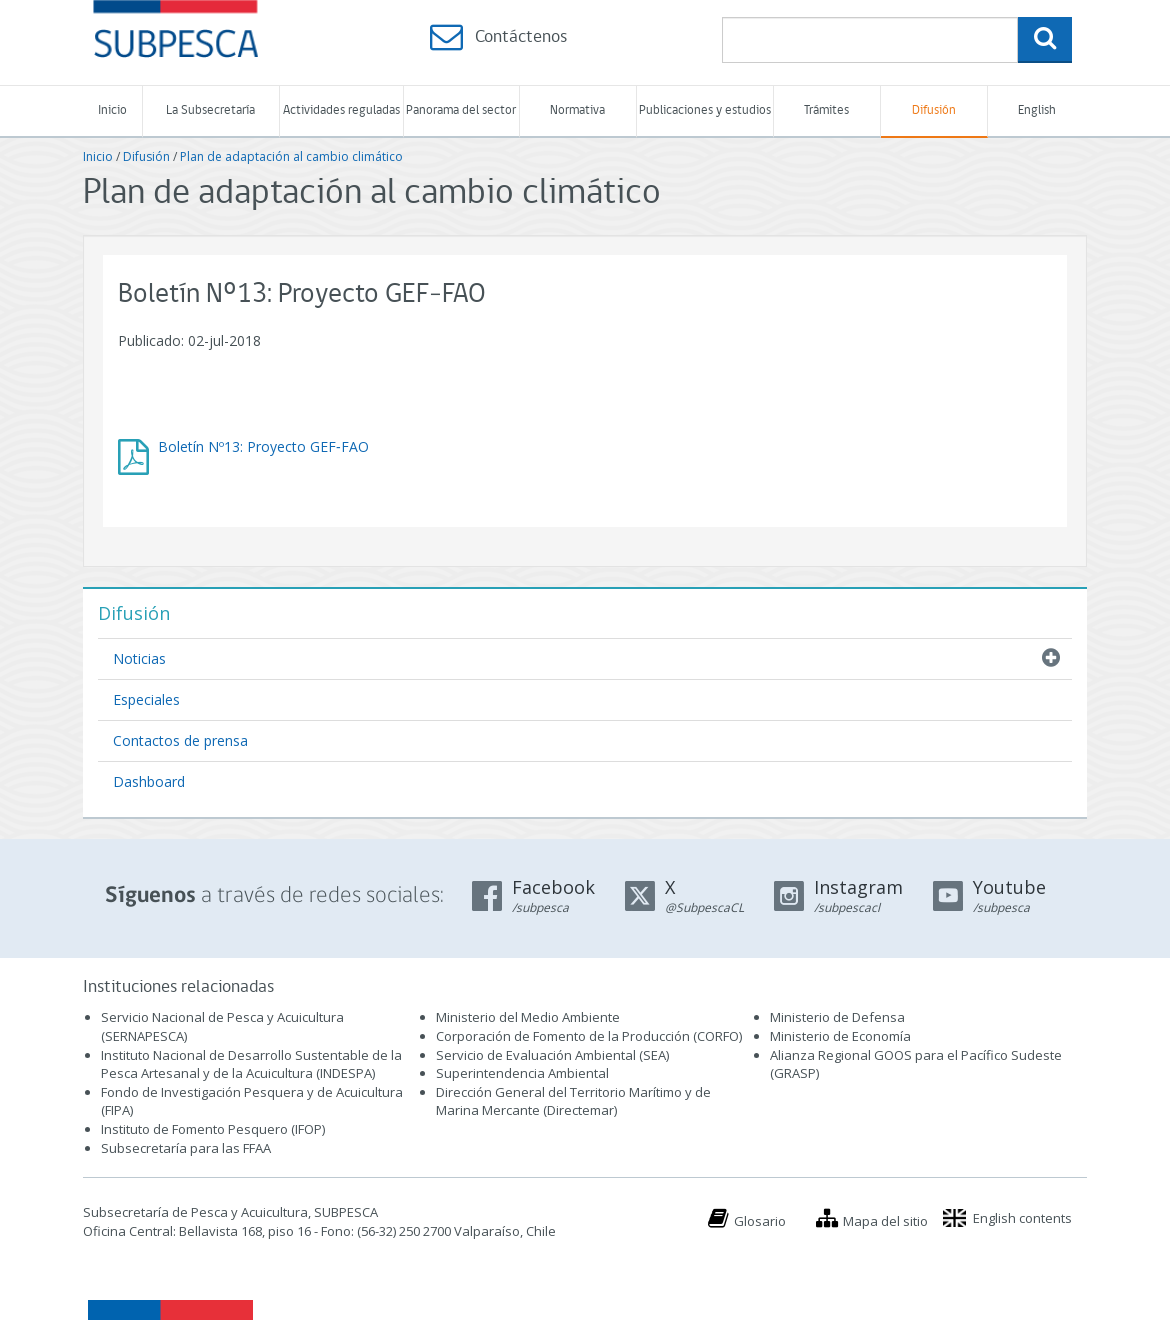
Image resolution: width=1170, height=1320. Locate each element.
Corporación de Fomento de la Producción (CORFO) (589, 1036)
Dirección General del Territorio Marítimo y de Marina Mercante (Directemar (573, 1101)
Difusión (934, 110)
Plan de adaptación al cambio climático (291, 156)
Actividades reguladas (341, 110)
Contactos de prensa (180, 740)
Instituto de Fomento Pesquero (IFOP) (213, 1129)
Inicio (112, 110)
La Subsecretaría (210, 110)
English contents (1022, 1218)
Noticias (139, 658)
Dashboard (149, 781)
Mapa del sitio (885, 1221)
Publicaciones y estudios (705, 110)
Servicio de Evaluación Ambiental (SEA (551, 1055)
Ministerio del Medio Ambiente (528, 1017)
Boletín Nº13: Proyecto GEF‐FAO (263, 446)
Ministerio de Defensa (837, 1017)
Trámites (826, 110)
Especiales (146, 699)
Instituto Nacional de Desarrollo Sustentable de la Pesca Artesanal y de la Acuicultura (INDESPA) (251, 1064)
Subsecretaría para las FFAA (186, 1148)
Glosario (760, 1221)
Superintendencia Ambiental (522, 1073)
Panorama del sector (461, 110)
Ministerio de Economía (840, 1036)
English (1037, 110)
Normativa (577, 110)
